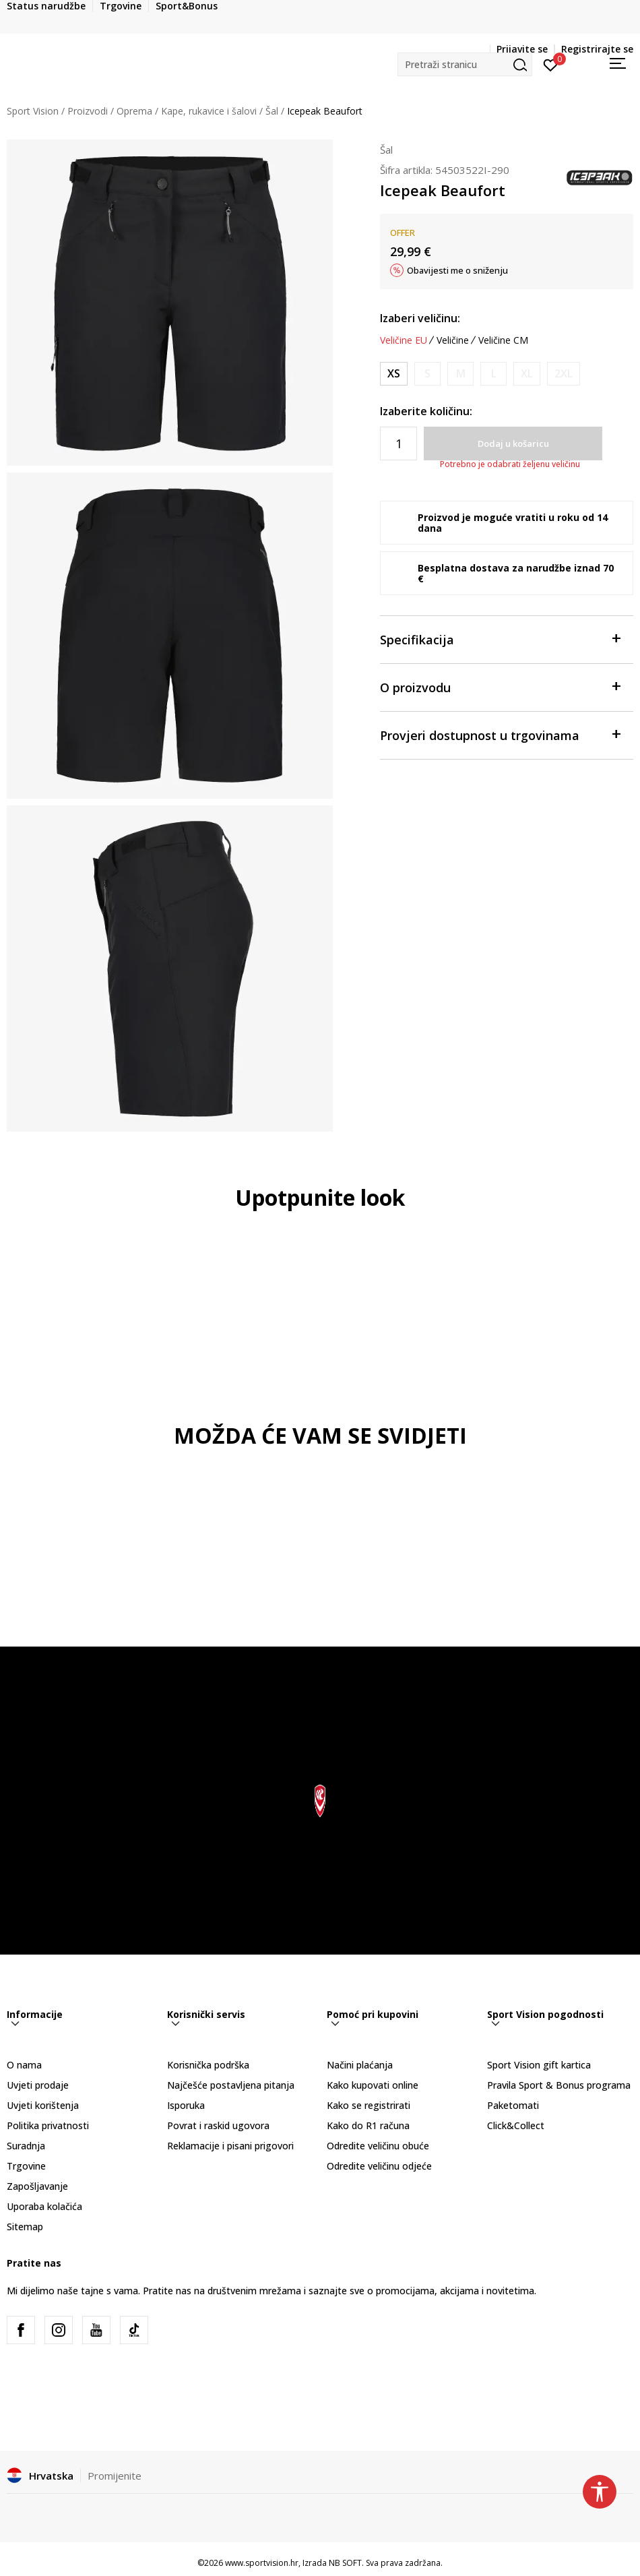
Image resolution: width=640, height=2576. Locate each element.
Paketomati (513, 2105)
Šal (271, 110)
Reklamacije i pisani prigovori (230, 2145)
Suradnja (26, 2145)
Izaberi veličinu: (420, 318)
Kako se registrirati (368, 2105)
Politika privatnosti (48, 2125)
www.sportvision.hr (261, 2563)
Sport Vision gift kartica (539, 2064)
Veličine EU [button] (403, 340)
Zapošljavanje (37, 2186)
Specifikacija (500, 639)
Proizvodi (87, 110)
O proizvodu (500, 686)
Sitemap (25, 2226)
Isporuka (186, 2105)
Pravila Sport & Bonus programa (559, 2085)
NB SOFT (345, 2563)
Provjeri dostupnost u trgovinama (500, 734)
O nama (24, 2064)
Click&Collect (515, 2125)
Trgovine (26, 2165)
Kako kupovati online (372, 2085)
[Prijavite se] (550, 64)
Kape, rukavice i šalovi (209, 110)
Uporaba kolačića (44, 2206)
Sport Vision (33, 110)
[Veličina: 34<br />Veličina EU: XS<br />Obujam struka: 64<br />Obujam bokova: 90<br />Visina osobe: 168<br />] (394, 374)
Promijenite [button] (114, 2475)
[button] (464, 64)
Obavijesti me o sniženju (457, 270)
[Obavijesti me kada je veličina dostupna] (427, 374)
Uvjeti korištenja (43, 2105)
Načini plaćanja (360, 2064)
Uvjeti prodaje (38, 2085)
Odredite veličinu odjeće (379, 2165)
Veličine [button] (453, 340)
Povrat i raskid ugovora (218, 2125)
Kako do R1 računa (368, 2125)
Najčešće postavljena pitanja (230, 2085)
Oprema (134, 110)
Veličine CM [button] (503, 340)
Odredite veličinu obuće (378, 2145)
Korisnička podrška (208, 2064)
